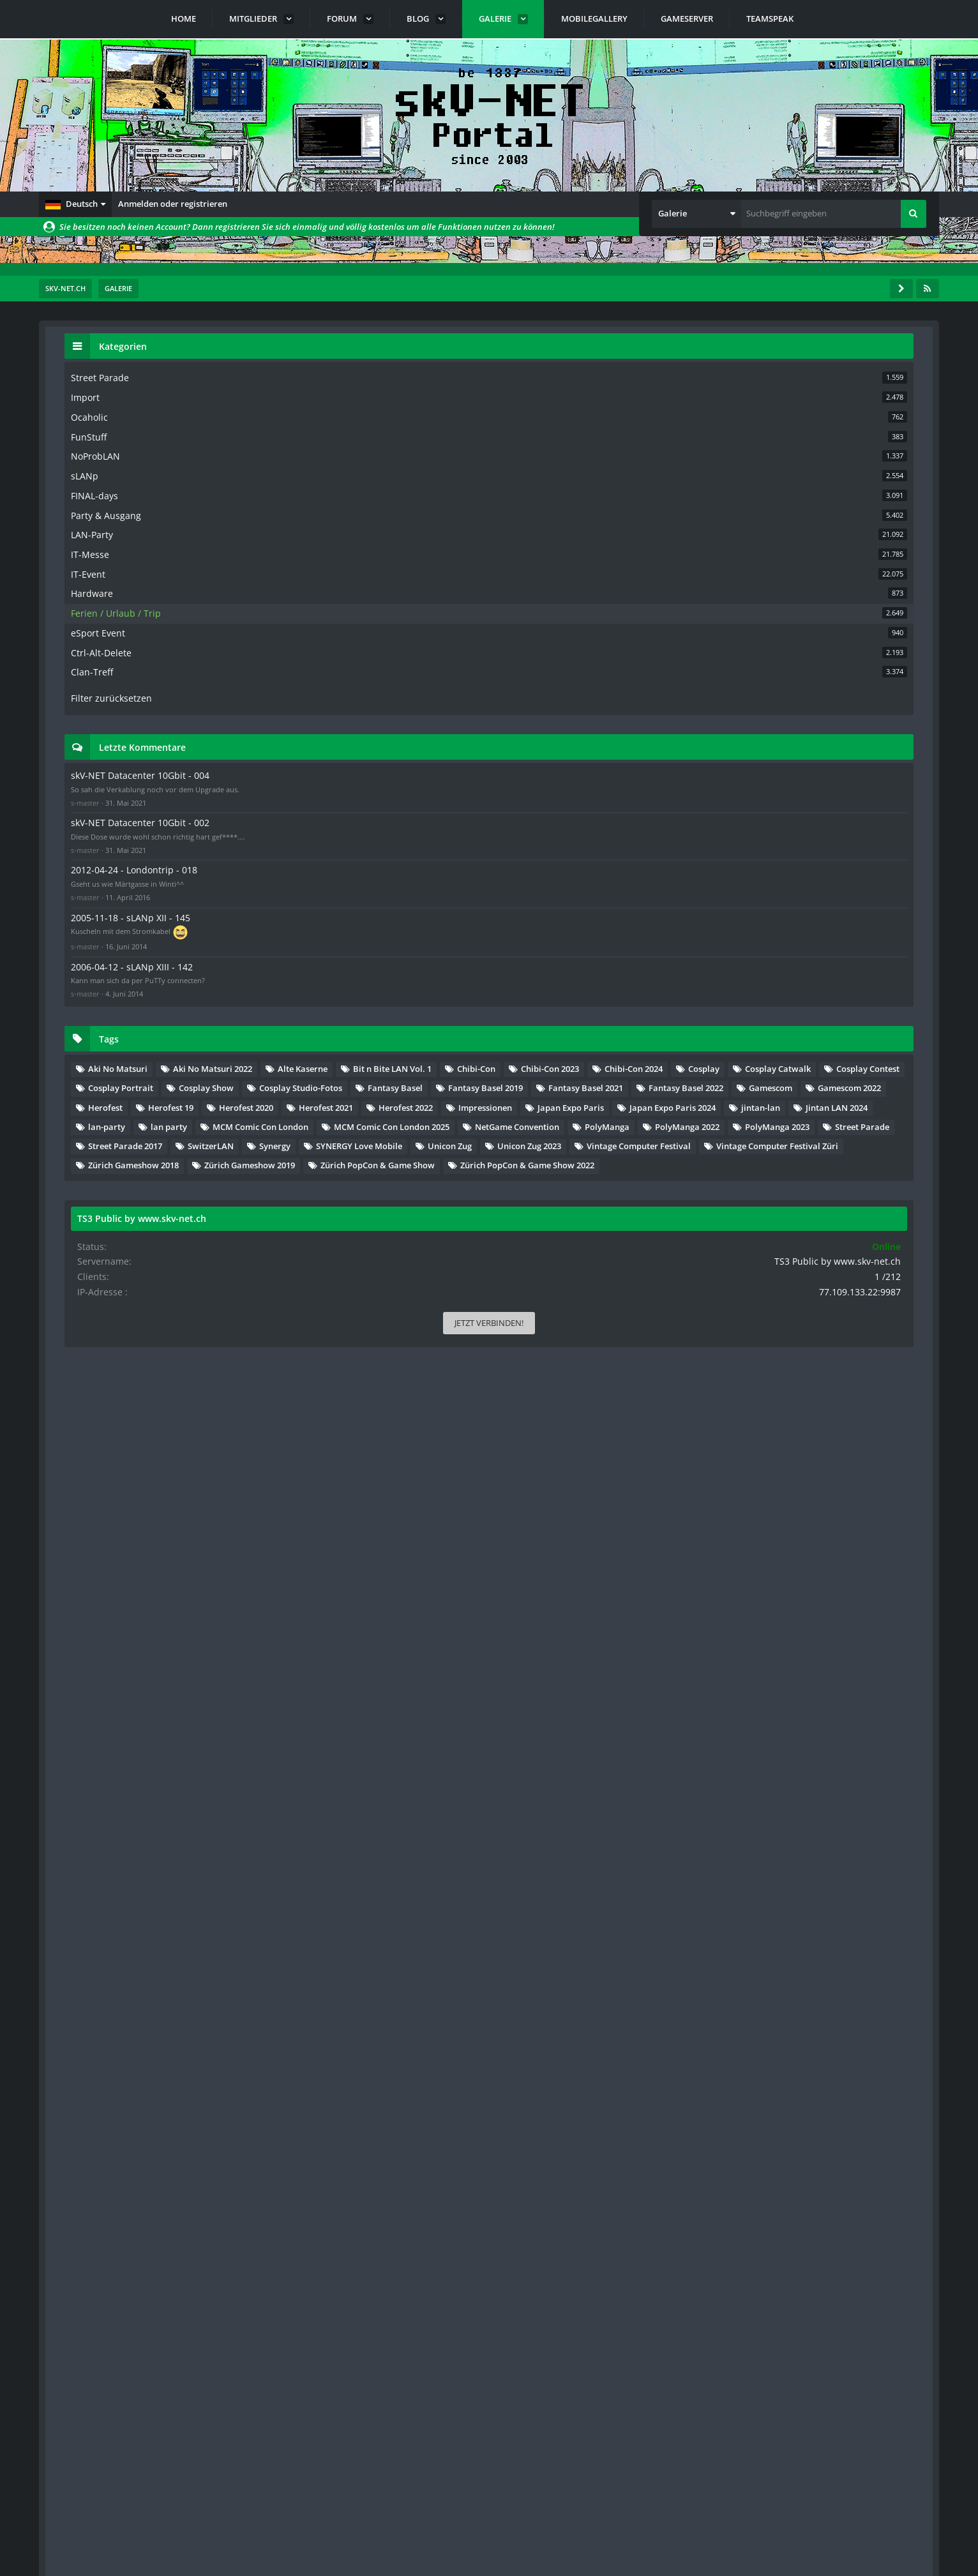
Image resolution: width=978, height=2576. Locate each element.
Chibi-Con (888, 1121)
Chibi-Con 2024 (877, 1141)
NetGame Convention (807, 1488)
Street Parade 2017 (802, 1546)
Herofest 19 (787, 1333)
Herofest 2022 (872, 1353)
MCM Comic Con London (813, 1450)
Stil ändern (906, 2519)
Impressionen (791, 1372)
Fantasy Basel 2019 (802, 1256)
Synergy (780, 1565)
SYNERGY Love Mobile (865, 1565)
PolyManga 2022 (867, 1508)
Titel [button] (93, 428)
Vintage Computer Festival (817, 1604)
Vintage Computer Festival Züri (826, 1623)
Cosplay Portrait (797, 1199)
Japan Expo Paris (877, 1372)
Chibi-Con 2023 (794, 1141)
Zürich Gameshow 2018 (810, 1642)
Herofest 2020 (863, 1333)
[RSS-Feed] (927, 288)
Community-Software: (489, 2544)
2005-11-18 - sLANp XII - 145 (800, 917)
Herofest (871, 1314)
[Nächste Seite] (200, 395)
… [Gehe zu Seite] (162, 394)
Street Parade (882, 1527)
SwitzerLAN (887, 1546)
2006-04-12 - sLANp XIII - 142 (801, 964)
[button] (75, 204)
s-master (762, 796)
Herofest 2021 (792, 1353)
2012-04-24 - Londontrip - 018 (803, 872)
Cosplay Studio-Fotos (806, 1218)
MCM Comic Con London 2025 (822, 1469)
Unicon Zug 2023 (866, 1584)
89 (180, 394)
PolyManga (787, 1508)
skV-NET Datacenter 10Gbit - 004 (808, 759)
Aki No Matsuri (794, 1063)
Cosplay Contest (796, 1180)
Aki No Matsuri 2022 (804, 1082)
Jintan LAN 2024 (860, 1411)
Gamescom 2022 (796, 1314)
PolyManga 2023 (797, 1527)
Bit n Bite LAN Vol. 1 (804, 1121)
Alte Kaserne (790, 1102)
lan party (845, 1430)
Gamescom (886, 1295)
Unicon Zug (787, 1584)
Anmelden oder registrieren (172, 203)
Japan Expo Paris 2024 (808, 1391)
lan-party (783, 1430)
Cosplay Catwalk (854, 1160)
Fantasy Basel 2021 (802, 1276)
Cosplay (780, 1160)
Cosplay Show (882, 1199)
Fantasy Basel (792, 1237)
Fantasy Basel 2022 (802, 1295)
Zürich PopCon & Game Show (822, 1681)
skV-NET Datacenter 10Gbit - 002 (808, 816)
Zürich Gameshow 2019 (810, 1662)
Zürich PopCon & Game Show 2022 (832, 1700)
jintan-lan (784, 1411)
